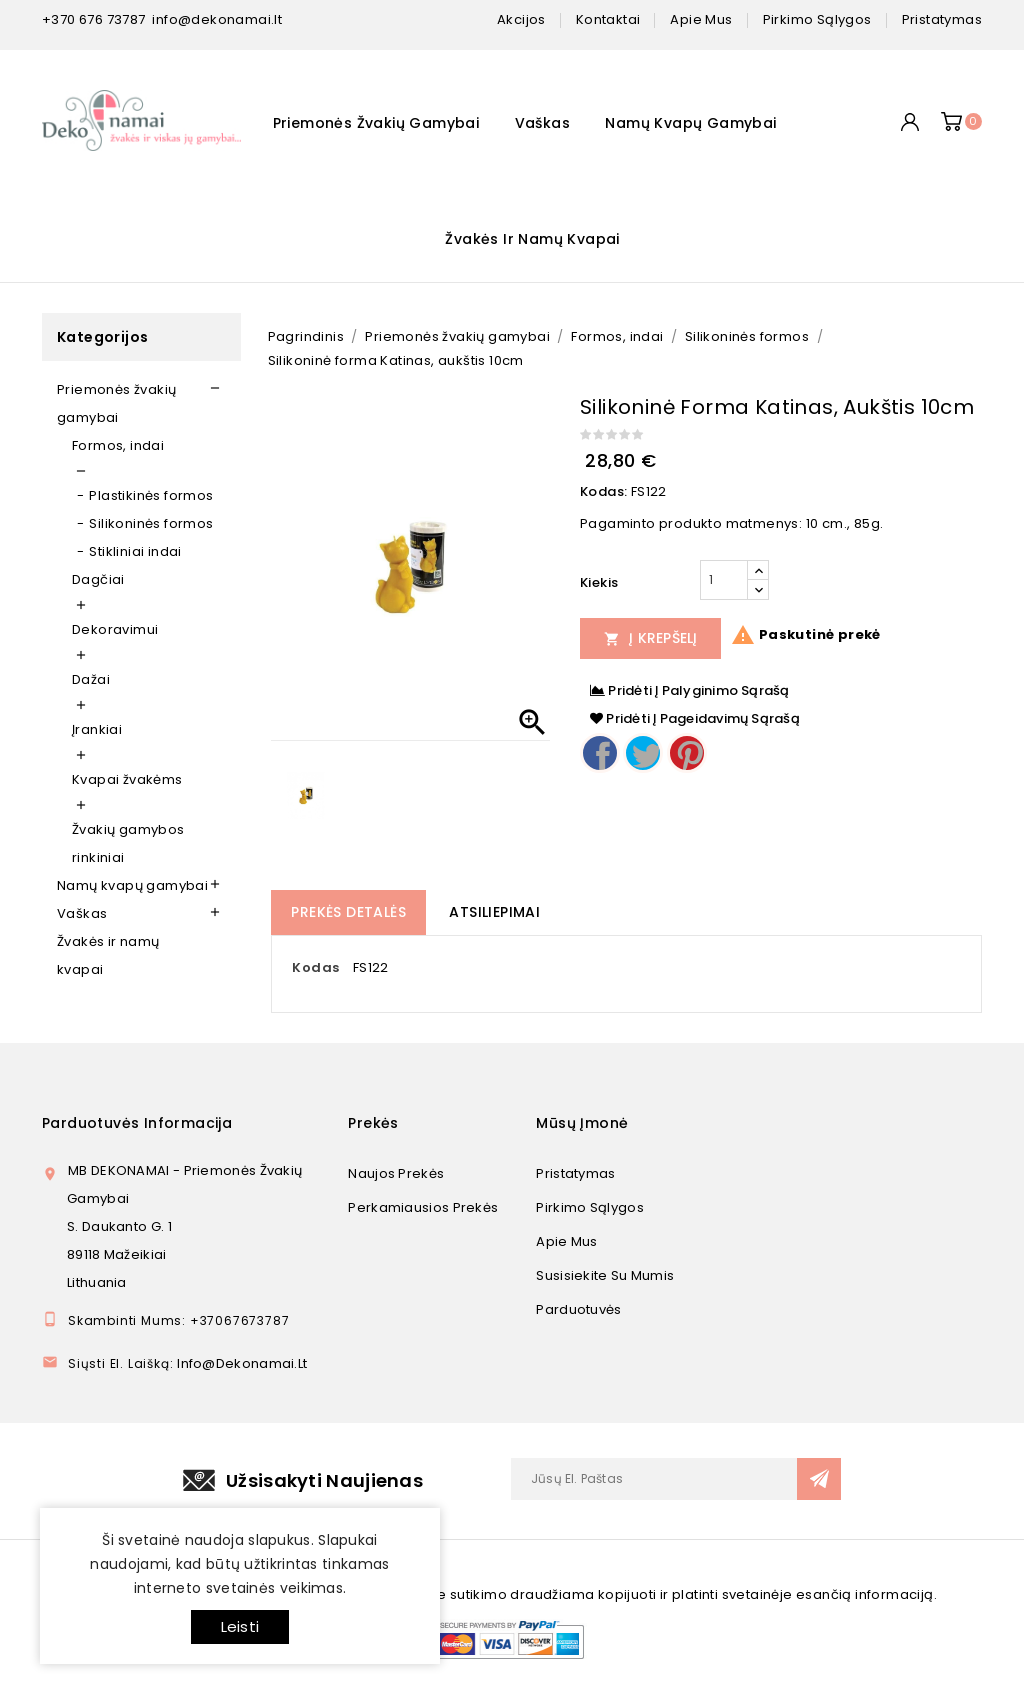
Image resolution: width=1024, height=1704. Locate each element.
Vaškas (542, 123)
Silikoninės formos (151, 523)
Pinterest (687, 753)
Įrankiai (97, 729)
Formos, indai (118, 445)
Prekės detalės (348, 912)
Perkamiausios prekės (423, 1207)
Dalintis (600, 753)
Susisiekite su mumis (605, 1275)
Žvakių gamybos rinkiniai (128, 843)
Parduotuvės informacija (137, 1123)
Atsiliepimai (494, 912)
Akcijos (521, 19)
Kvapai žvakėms (127, 779)
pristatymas (942, 19)
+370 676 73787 (94, 19)
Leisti (240, 1626)
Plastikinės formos (151, 495)
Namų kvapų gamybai (690, 123)
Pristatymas (575, 1173)
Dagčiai (98, 579)
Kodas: (603, 491)
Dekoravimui (115, 629)
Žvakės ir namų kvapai (532, 239)
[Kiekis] (724, 580)
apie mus (701, 19)
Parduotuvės (578, 1309)
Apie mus (566, 1241)
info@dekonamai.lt (217, 19)
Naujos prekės (396, 1173)
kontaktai (608, 19)
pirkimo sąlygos (817, 19)
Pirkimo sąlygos (590, 1207)
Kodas (315, 967)
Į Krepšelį (651, 638)
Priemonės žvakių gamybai (376, 123)
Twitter (643, 753)
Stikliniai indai (135, 551)
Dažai (91, 679)
